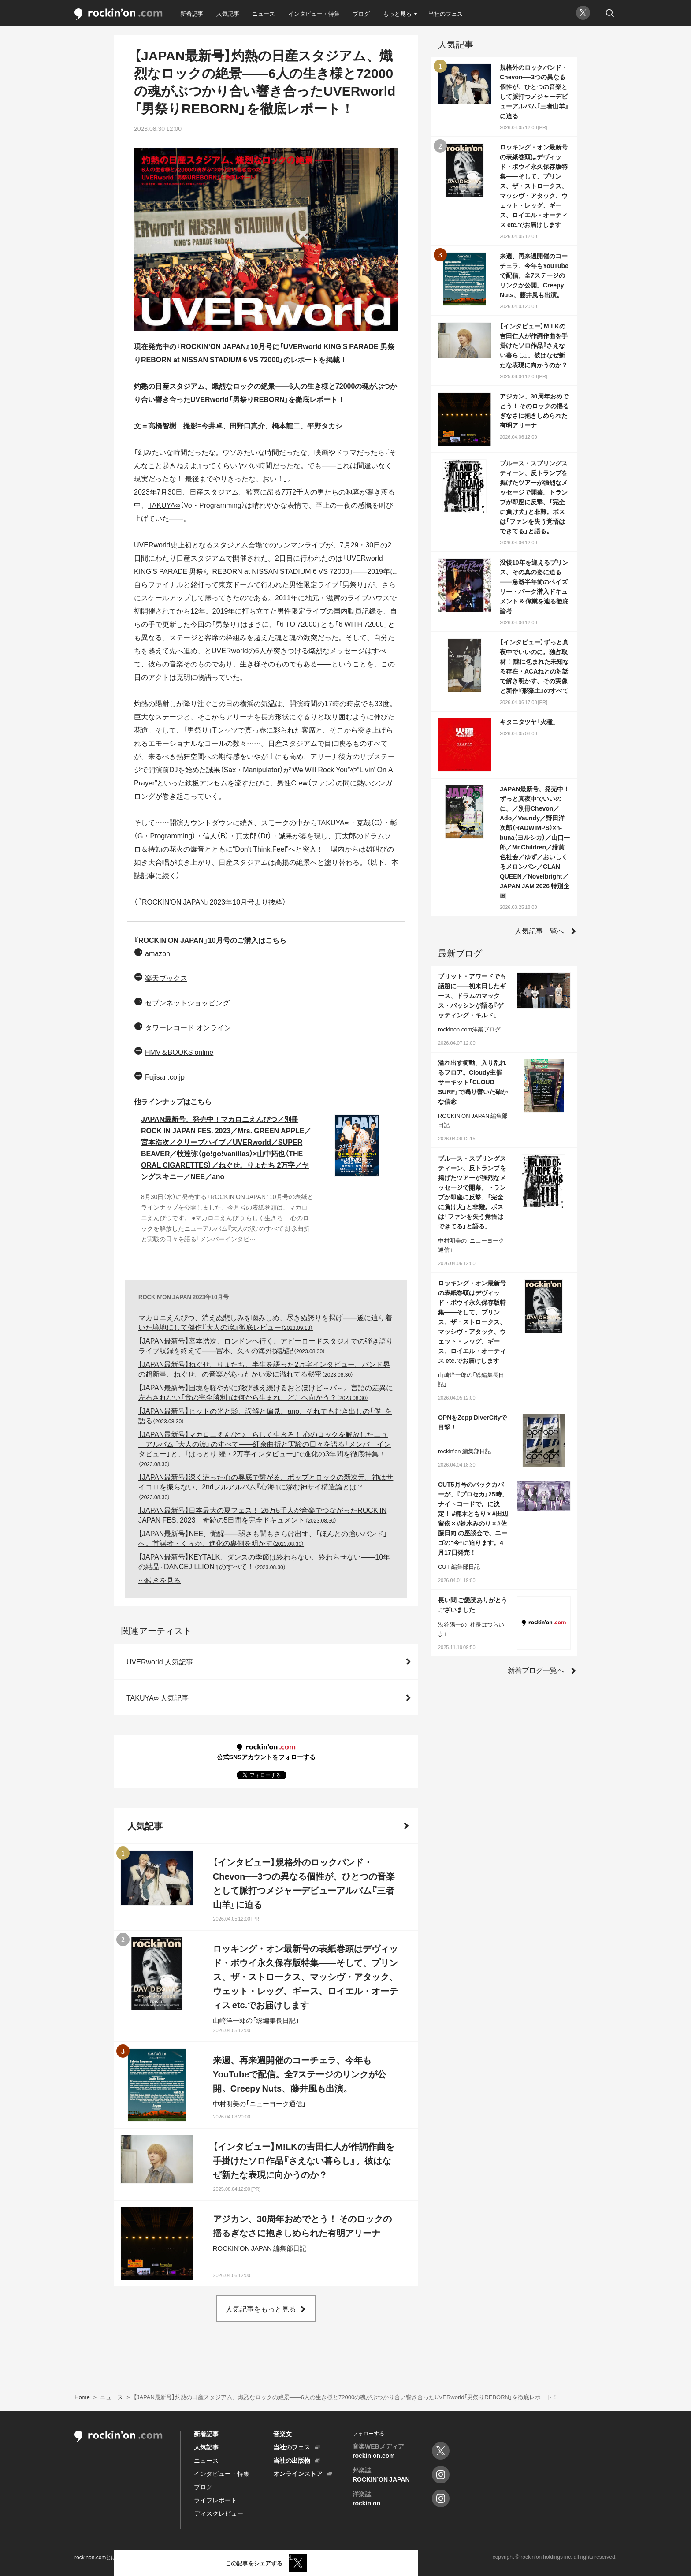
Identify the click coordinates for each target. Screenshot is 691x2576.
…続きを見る (159, 1580)
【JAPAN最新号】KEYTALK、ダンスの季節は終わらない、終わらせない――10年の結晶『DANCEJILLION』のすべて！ (264, 1561)
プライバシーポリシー (188, 2557)
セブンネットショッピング (187, 1002)
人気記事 (227, 13)
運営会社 (282, 2557)
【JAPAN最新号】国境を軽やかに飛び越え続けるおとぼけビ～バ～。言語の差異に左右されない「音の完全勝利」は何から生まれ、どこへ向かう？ (265, 1392)
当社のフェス (445, 13)
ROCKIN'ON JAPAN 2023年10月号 (183, 1296)
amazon (157, 953)
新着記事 (191, 13)
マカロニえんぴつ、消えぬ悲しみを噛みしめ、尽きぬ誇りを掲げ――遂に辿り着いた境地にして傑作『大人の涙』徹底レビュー (265, 1322)
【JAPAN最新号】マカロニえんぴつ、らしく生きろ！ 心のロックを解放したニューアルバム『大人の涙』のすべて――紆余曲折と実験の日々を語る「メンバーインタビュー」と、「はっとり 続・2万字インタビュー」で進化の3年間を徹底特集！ (264, 1448)
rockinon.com (118, 14)
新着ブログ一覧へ (536, 1669)
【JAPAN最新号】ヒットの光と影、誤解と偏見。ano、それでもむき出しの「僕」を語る (265, 1415)
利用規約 (139, 2557)
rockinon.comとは (95, 2557)
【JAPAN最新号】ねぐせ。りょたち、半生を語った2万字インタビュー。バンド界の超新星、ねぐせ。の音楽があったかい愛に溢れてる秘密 (264, 1369)
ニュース (263, 13)
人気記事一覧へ (539, 930)
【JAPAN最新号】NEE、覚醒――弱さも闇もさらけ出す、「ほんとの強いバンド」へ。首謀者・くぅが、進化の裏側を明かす (262, 1538)
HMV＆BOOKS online (179, 1051)
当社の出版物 (291, 2460)
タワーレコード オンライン (188, 1027)
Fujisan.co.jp (165, 1076)
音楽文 (282, 2433)
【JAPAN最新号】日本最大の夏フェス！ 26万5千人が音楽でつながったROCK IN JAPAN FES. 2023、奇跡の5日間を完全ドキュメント (262, 1514)
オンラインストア (298, 2473)
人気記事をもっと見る (261, 2308)
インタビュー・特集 (314, 13)
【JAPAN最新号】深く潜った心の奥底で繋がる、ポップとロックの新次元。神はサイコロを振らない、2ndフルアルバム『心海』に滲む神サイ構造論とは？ (265, 1486)
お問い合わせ (243, 2557)
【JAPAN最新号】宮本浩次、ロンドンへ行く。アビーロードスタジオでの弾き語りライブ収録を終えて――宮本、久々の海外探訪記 (265, 1345)
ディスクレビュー (218, 2513)
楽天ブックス (166, 977)
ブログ (361, 13)
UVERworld (152, 544)
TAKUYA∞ (164, 504)
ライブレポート (215, 2499)
